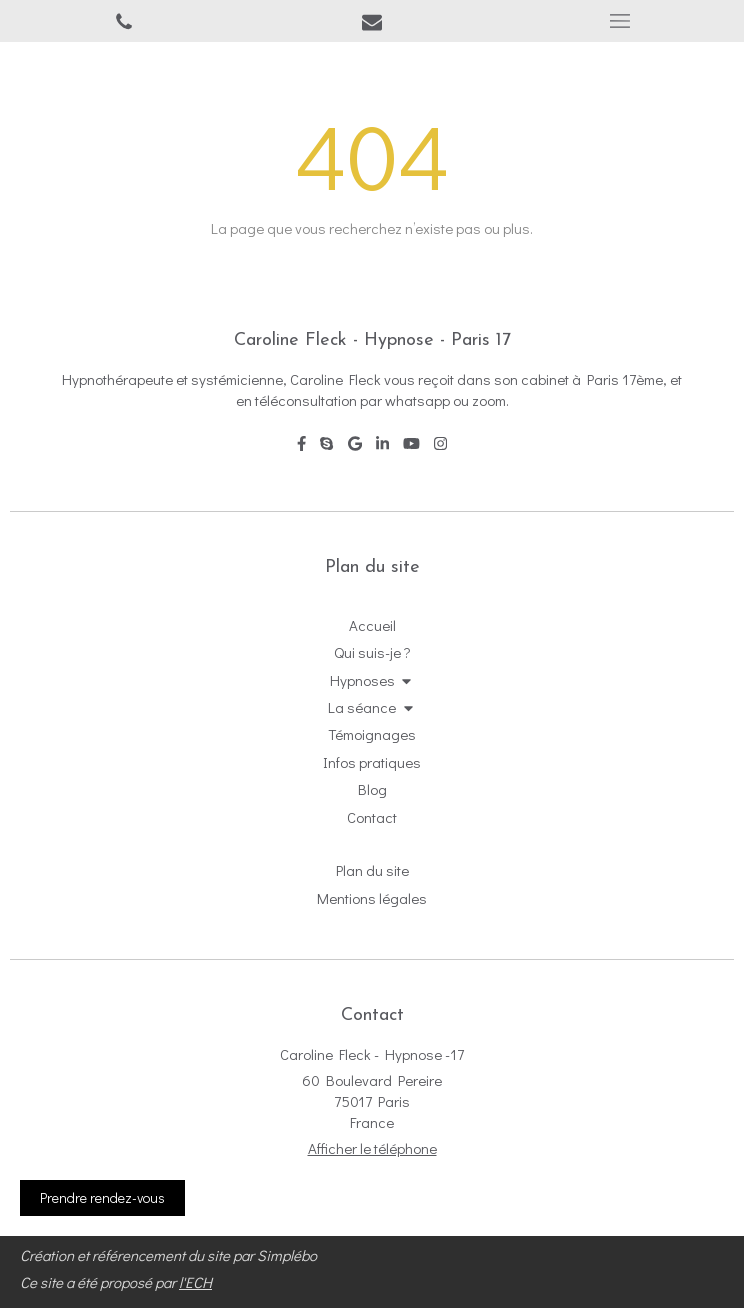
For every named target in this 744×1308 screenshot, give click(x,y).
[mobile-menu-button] (620, 21)
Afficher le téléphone (372, 1148)
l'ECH (195, 1282)
